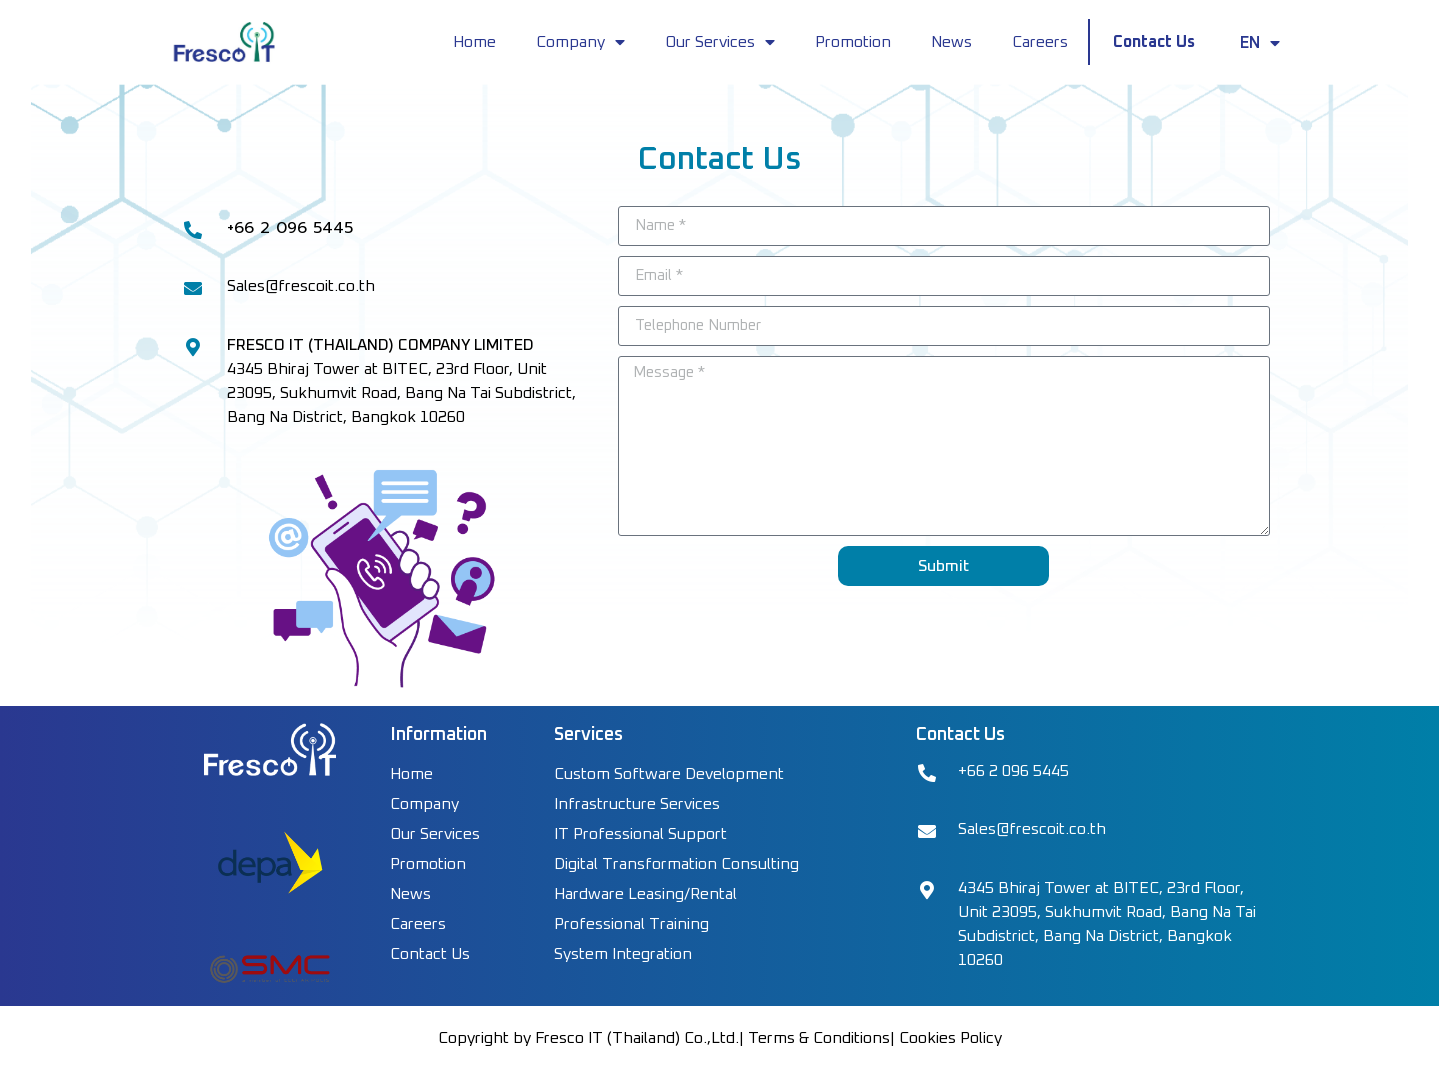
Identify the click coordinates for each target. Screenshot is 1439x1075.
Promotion (853, 42)
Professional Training (631, 924)
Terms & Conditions (819, 1038)
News (951, 42)
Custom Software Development (669, 774)
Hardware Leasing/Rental (645, 894)
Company (580, 42)
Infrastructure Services (637, 804)
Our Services (720, 42)
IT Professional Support (640, 834)
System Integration (623, 954)
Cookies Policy (950, 1038)
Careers (1040, 42)
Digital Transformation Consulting (676, 864)
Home (474, 42)
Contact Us (1154, 42)
